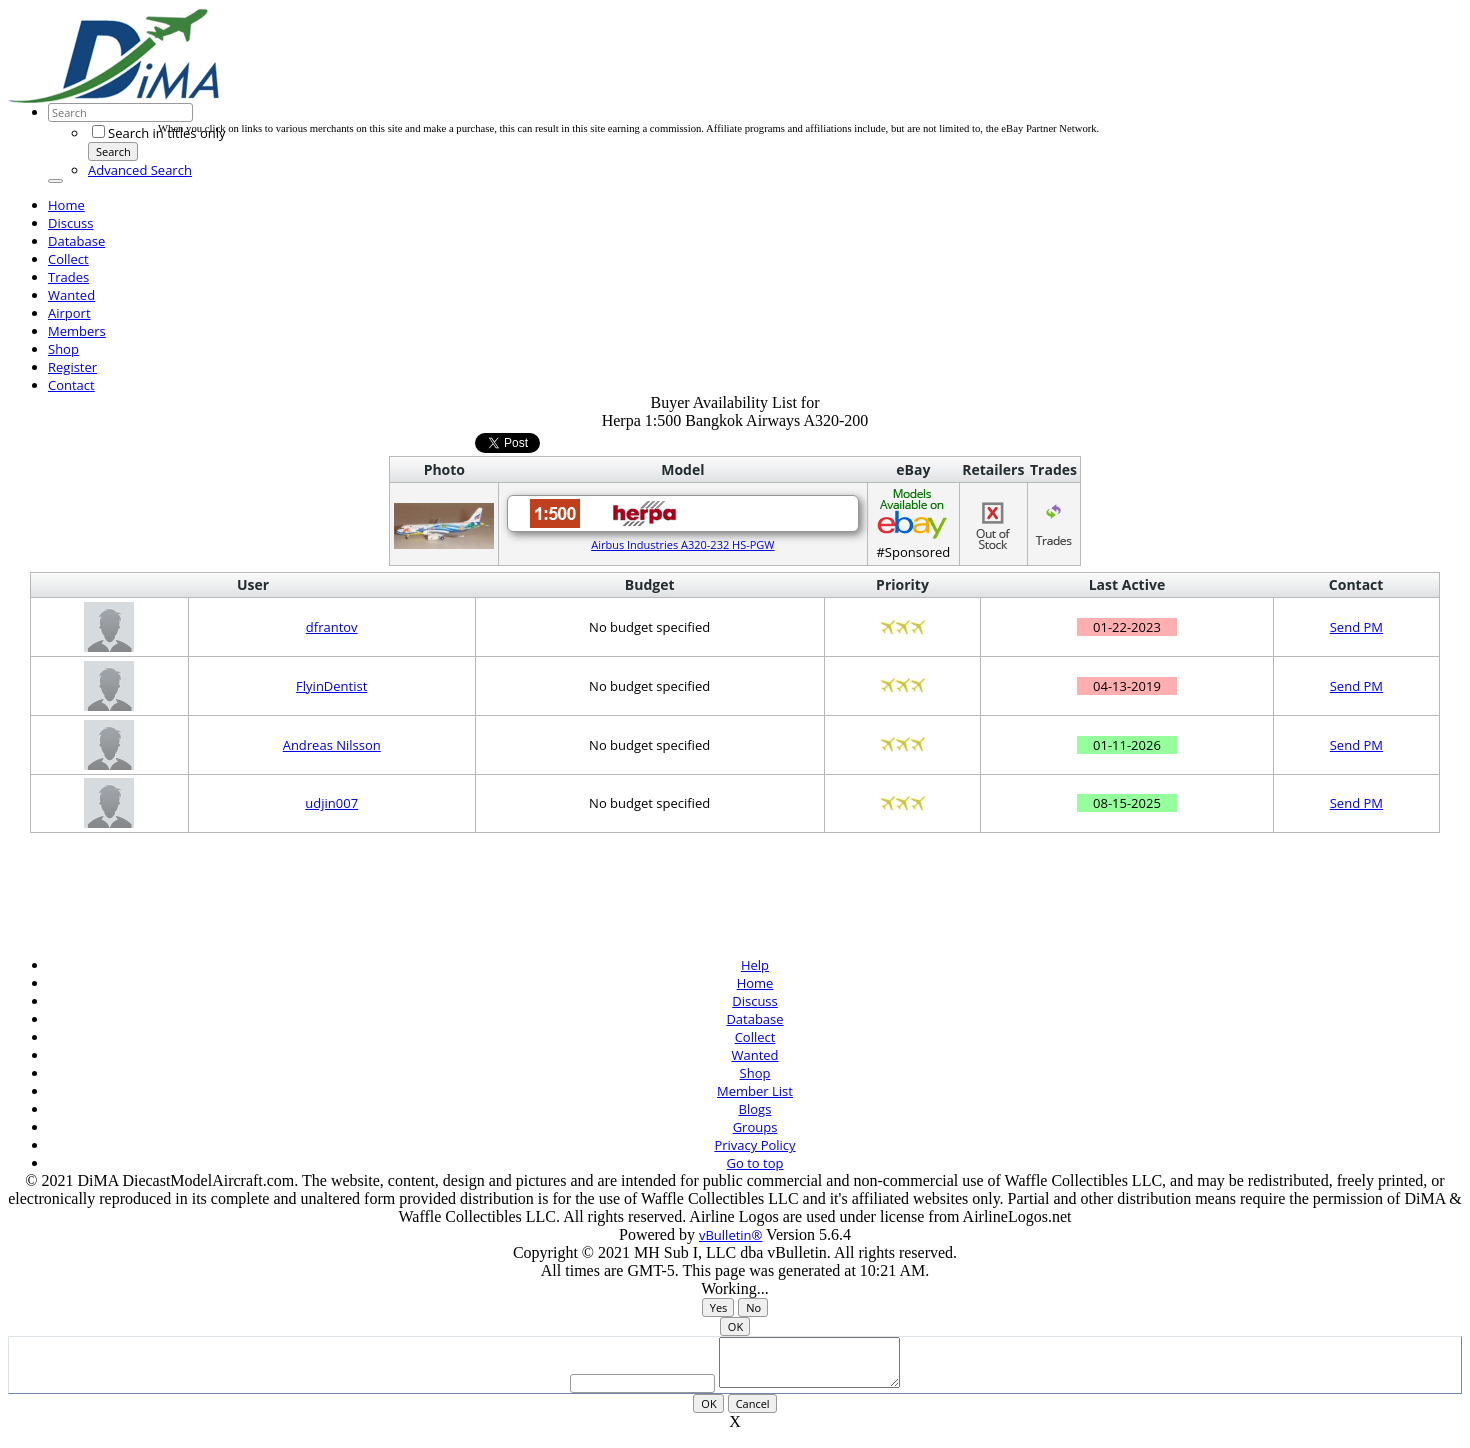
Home (66, 205)
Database (76, 241)
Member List (755, 1091)
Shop (63, 349)
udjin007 (331, 803)
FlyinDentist (331, 686)
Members (77, 331)
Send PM (1356, 627)
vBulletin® (730, 1235)
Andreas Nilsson (332, 745)
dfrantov (332, 627)
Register (72, 367)
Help (755, 965)
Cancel (753, 1412)
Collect (68, 259)
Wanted (71, 295)
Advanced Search (140, 170)
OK (735, 1326)
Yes (719, 1307)
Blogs (755, 1109)
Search (113, 151)
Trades (68, 277)
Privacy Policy (754, 1145)
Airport (69, 313)
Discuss (71, 223)
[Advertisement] (522, 78)
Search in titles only (158, 133)
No (753, 1307)
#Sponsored (913, 523)
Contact (71, 385)
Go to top (755, 1163)
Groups (755, 1127)
